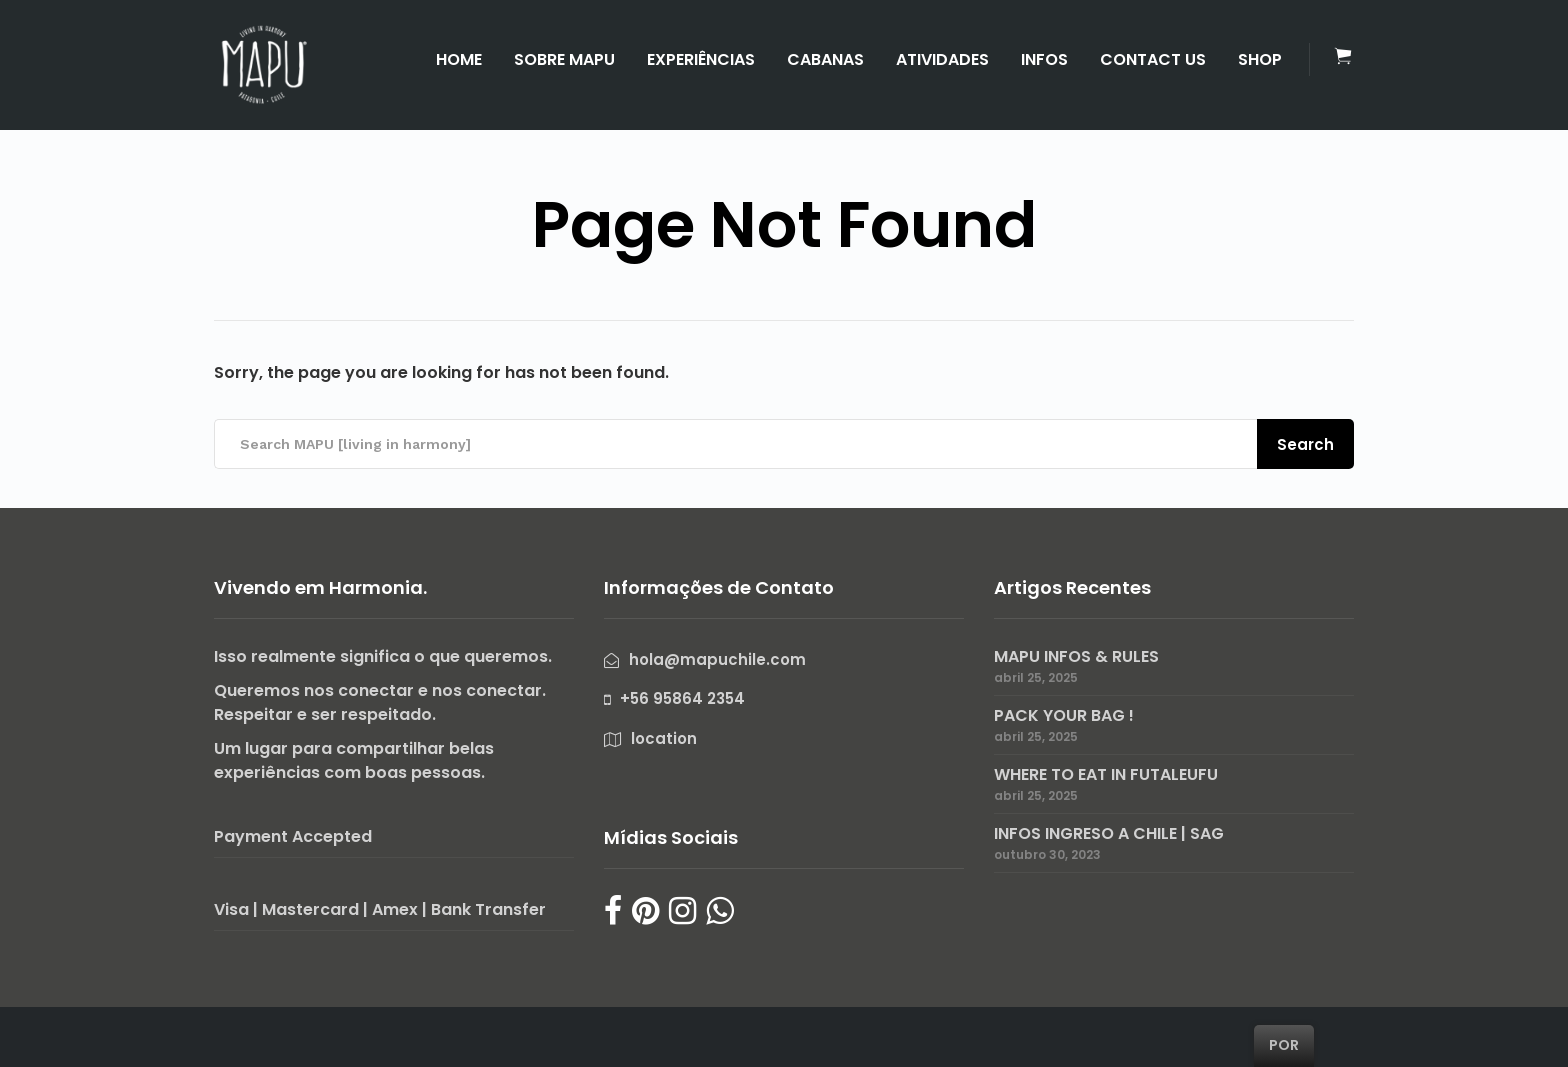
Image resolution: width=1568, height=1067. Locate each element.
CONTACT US (1153, 59)
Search (1305, 444)
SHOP (1260, 59)
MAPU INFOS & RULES (1076, 656)
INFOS (1044, 59)
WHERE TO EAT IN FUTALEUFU (1106, 774)
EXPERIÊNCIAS (701, 59)
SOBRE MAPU (564, 59)
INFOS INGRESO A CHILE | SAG (1109, 833)
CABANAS (825, 59)
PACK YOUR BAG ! (1064, 715)
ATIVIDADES (942, 59)
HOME (459, 59)
